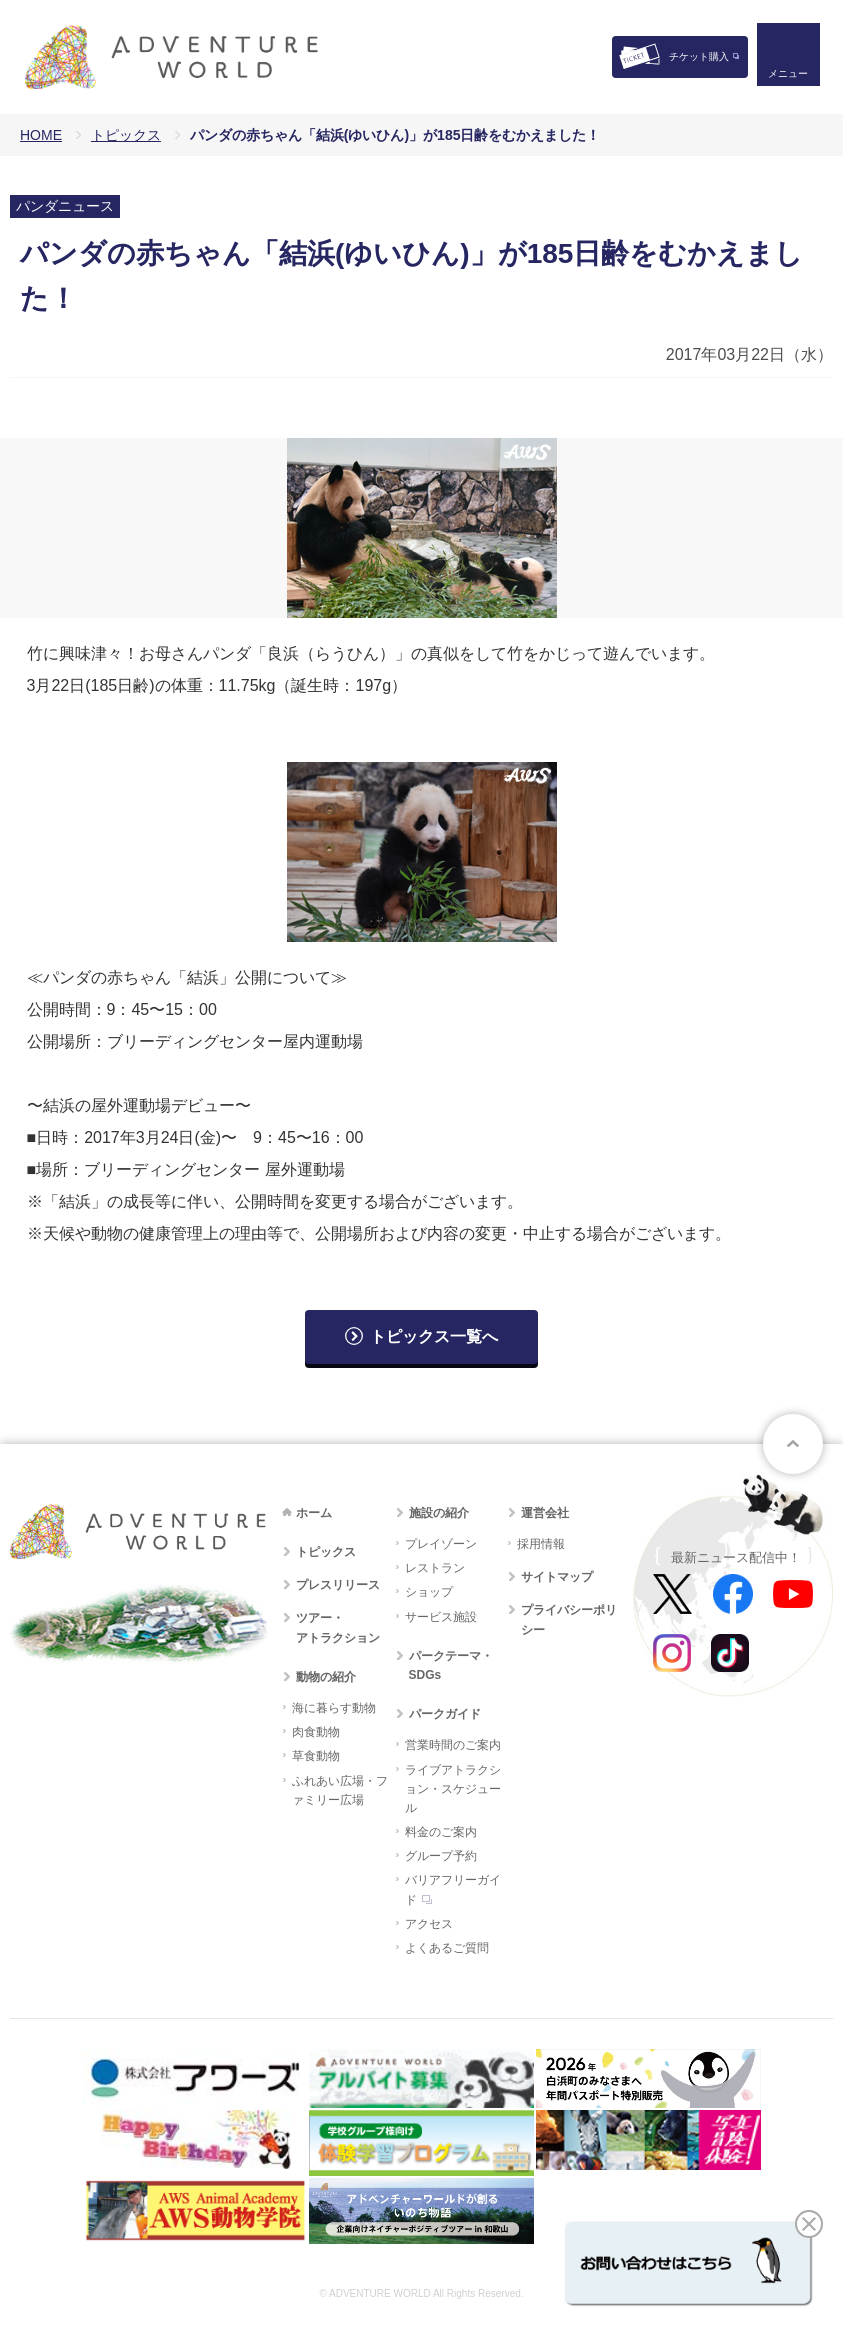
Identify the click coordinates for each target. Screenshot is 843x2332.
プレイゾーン (441, 1544)
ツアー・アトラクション (338, 1627)
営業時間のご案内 (453, 1745)
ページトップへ (793, 1444)
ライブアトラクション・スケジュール (453, 1789)
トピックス (126, 135)
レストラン (435, 1568)
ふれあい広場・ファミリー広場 (340, 1790)
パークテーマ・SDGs (451, 1665)
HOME (41, 135)
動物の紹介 (326, 1677)
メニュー (787, 75)
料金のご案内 (441, 1832)
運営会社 (545, 1513)
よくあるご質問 (447, 1948)
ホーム (314, 1513)
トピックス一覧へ (434, 1336)
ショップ (429, 1592)
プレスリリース (338, 1585)
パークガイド (445, 1714)
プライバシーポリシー (569, 1619)
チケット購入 (699, 56)
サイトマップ (557, 1577)
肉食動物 (316, 1732)
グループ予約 (441, 1856)
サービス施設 (441, 1617)
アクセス (429, 1924)
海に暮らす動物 (334, 1708)
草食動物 (316, 1756)
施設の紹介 (439, 1513)
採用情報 (541, 1544)
